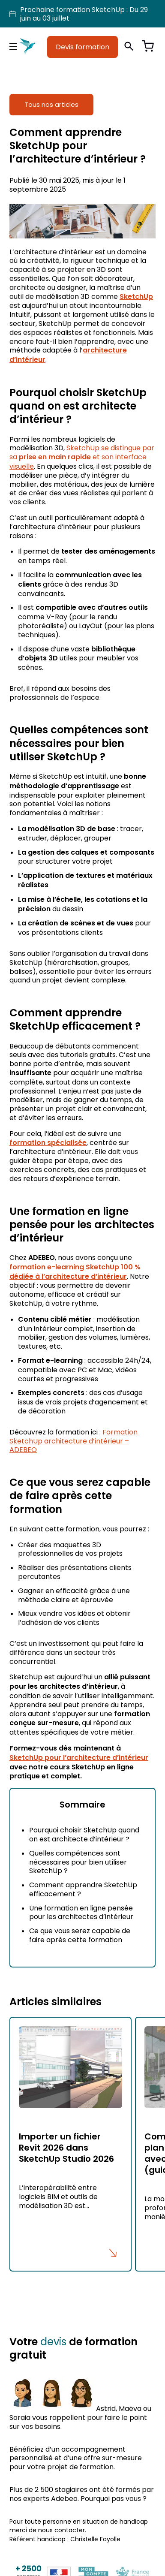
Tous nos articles (51, 104)
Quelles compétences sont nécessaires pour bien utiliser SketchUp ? (78, 1862)
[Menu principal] (13, 46)
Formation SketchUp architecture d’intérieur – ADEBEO (73, 1441)
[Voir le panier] (148, 47)
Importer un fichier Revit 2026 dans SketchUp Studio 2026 (66, 2147)
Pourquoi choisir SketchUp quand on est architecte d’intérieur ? (84, 1834)
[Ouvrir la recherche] (129, 46)
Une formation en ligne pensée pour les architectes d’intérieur (81, 1912)
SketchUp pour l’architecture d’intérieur (78, 1757)
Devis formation (82, 46)
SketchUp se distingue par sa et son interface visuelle (81, 456)
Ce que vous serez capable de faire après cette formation (79, 1935)
